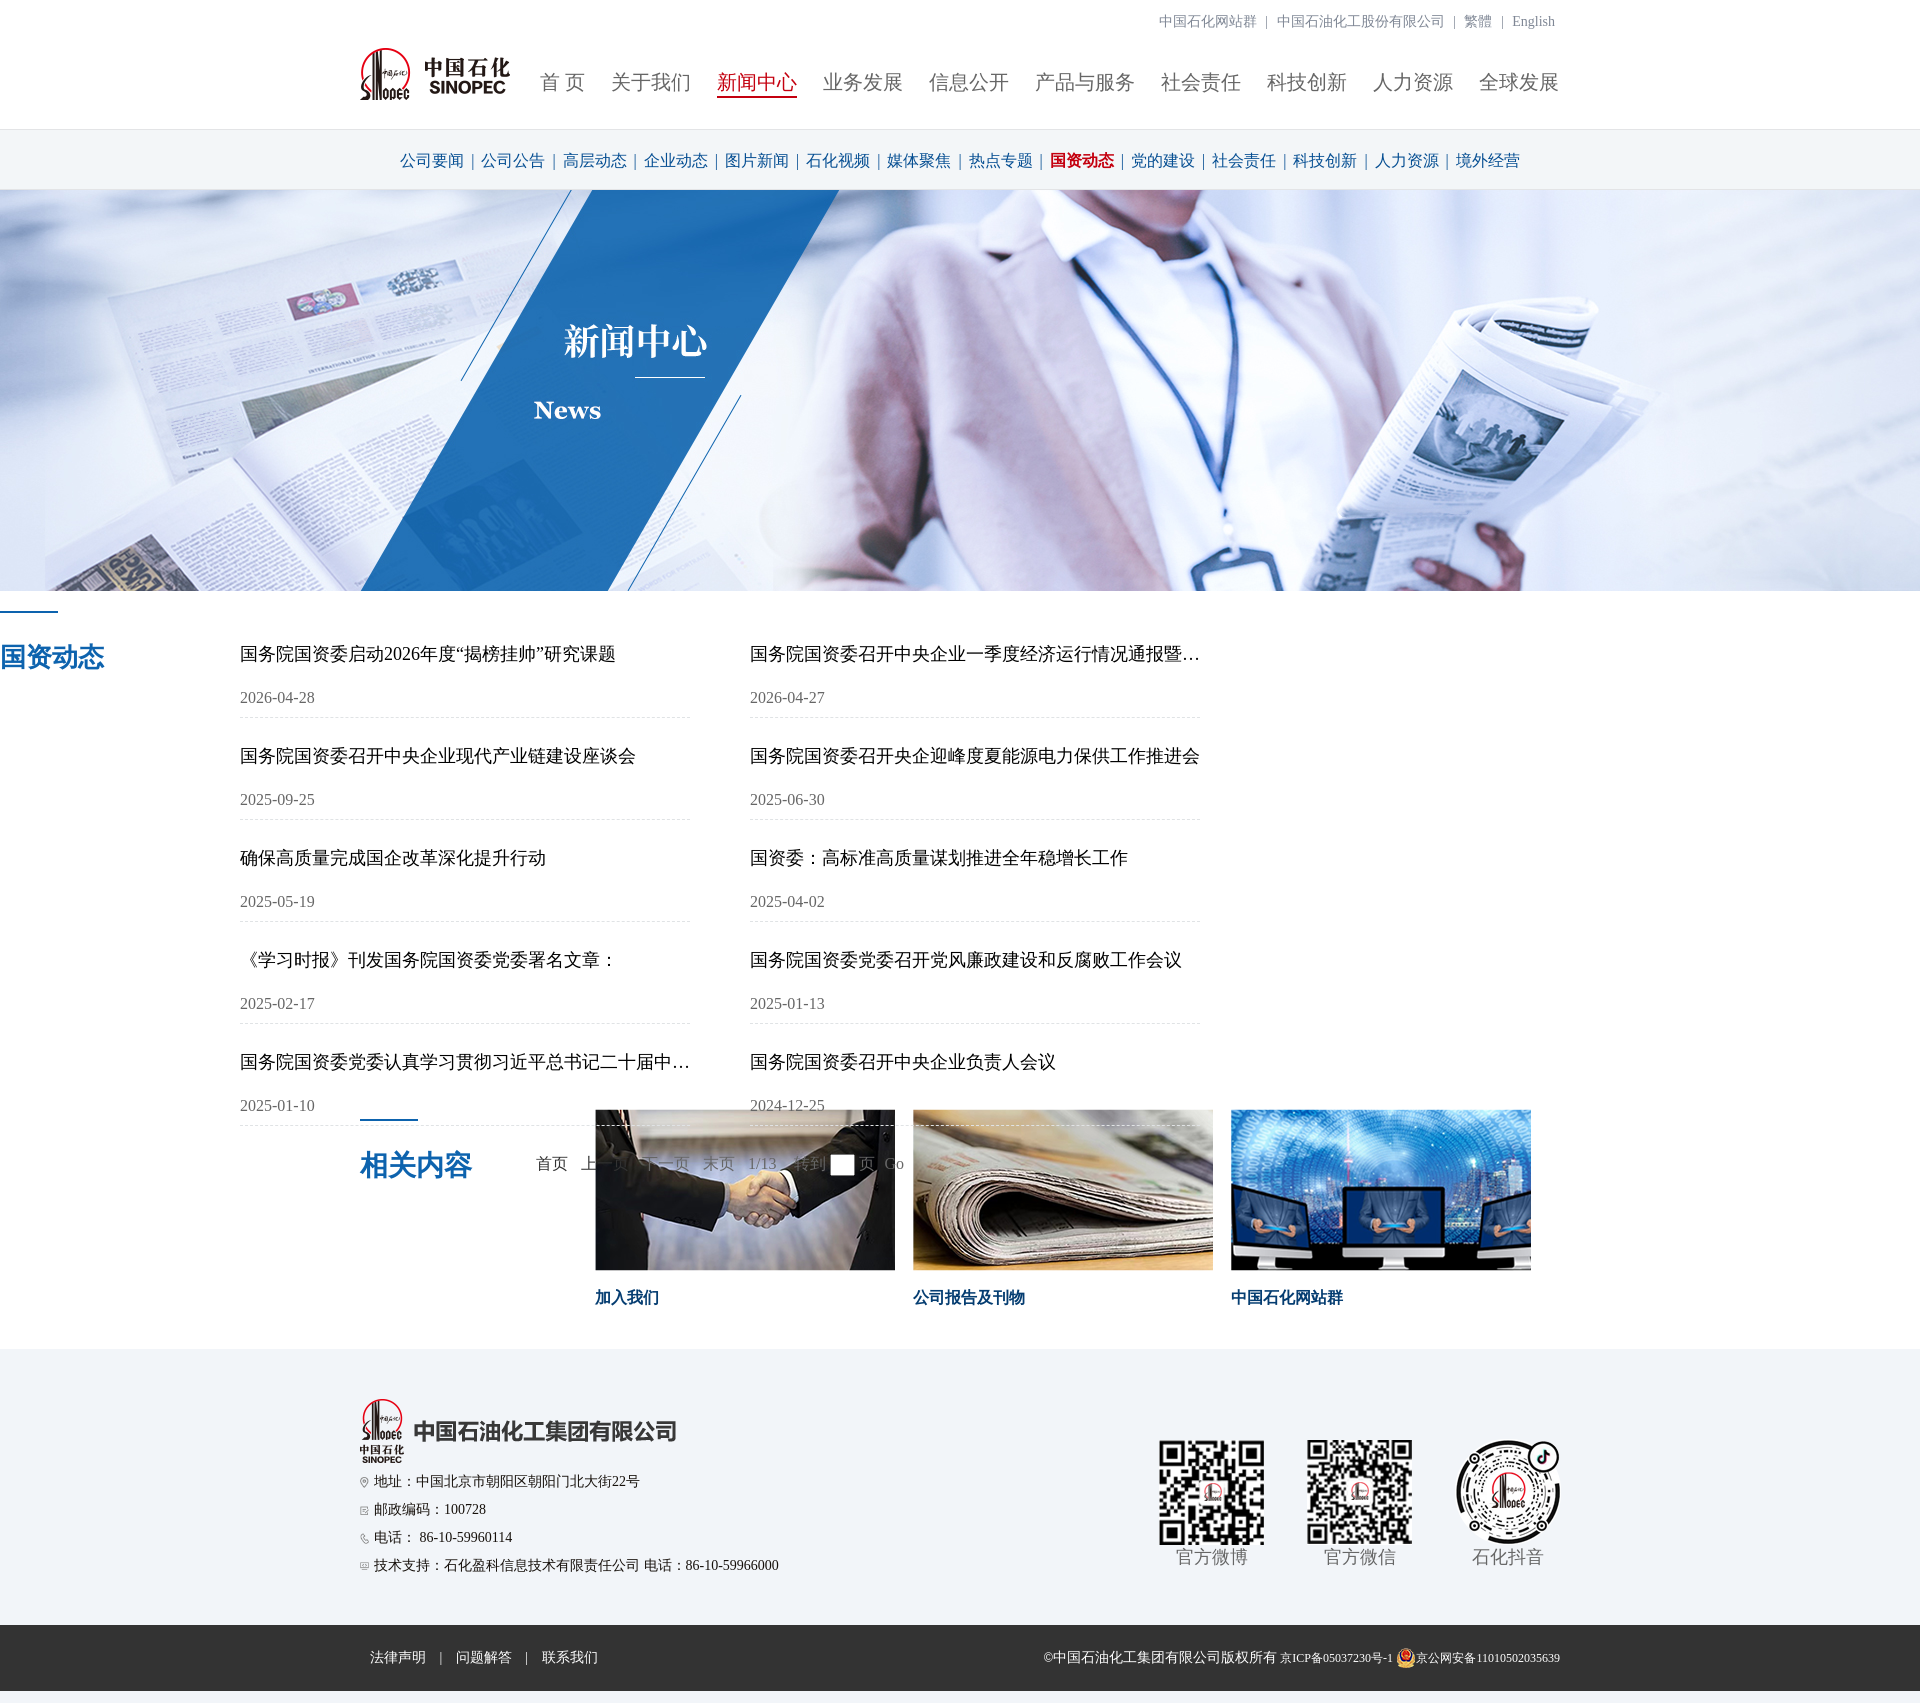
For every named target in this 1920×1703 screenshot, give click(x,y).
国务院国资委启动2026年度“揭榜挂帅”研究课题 (428, 654)
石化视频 (838, 160)
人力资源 (1413, 82)
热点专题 (1001, 160)
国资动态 (1082, 160)
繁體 (1478, 21)
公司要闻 (432, 160)
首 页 (562, 82)
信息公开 (969, 82)
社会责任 (1201, 82)
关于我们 (651, 82)
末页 (719, 1163)
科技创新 (1307, 82)
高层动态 (595, 160)
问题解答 (484, 1657)
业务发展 (863, 82)
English (1533, 21)
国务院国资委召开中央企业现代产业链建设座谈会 (438, 756)
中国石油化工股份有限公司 (1361, 21)
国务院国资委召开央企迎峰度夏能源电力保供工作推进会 (975, 756)
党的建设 (1163, 160)
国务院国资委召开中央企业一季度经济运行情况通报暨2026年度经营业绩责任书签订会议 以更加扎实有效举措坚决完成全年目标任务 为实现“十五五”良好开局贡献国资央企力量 (975, 654)
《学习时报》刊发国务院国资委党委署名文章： (429, 960)
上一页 (605, 1163)
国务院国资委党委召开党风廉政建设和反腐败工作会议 (966, 960)
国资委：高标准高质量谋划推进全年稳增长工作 (939, 858)
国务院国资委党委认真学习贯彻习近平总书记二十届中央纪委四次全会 (465, 1062)
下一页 (666, 1163)
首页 (552, 1163)
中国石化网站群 (1208, 21)
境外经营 (1488, 160)
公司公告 (513, 160)
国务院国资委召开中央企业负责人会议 (903, 1062)
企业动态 (676, 160)
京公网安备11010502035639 (1478, 1658)
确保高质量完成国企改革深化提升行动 (393, 858)
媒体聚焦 (919, 160)
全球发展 (1519, 82)
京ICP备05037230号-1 (1336, 1658)
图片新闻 (757, 160)
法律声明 (398, 1657)
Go (894, 1163)
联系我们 (570, 1657)
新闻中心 (757, 82)
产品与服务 (1085, 82)
